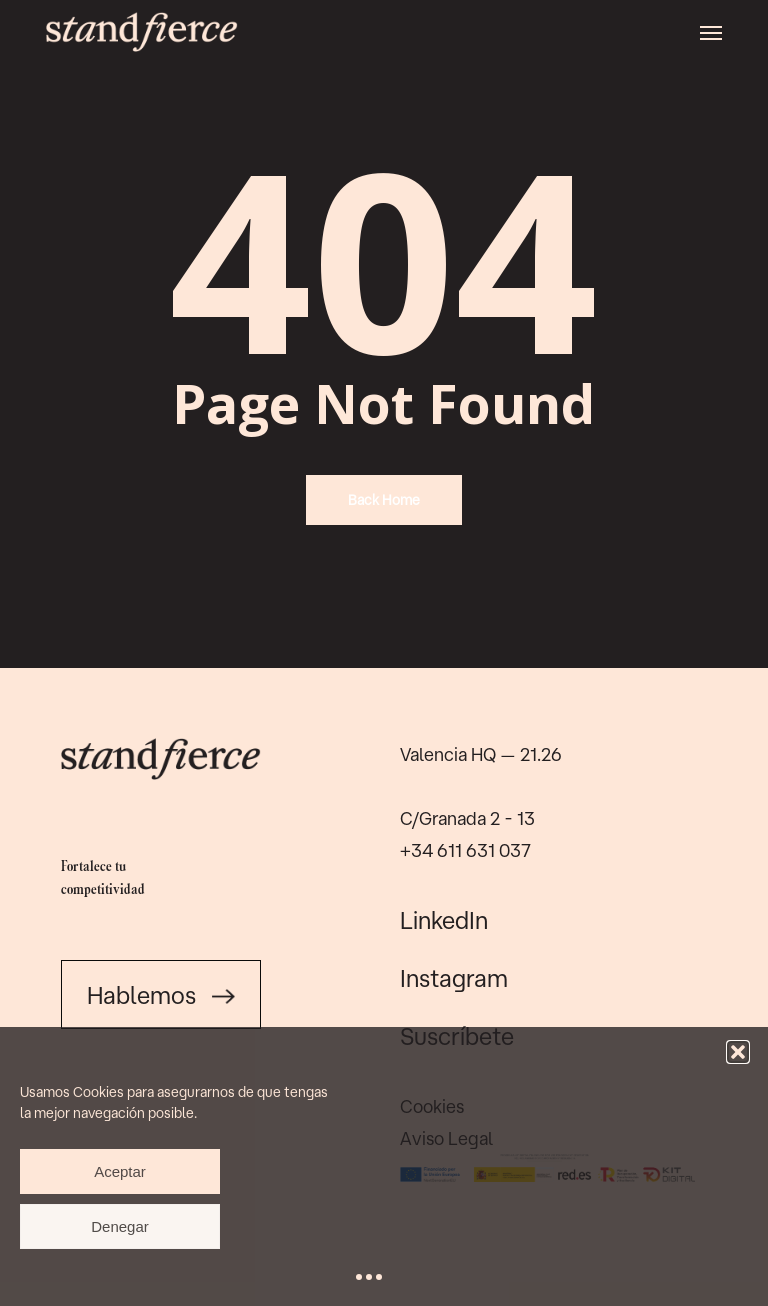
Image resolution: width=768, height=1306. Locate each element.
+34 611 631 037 (465, 850)
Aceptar (120, 1171)
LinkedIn (444, 920)
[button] (738, 1052)
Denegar (120, 1226)
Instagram (454, 978)
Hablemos (161, 995)
